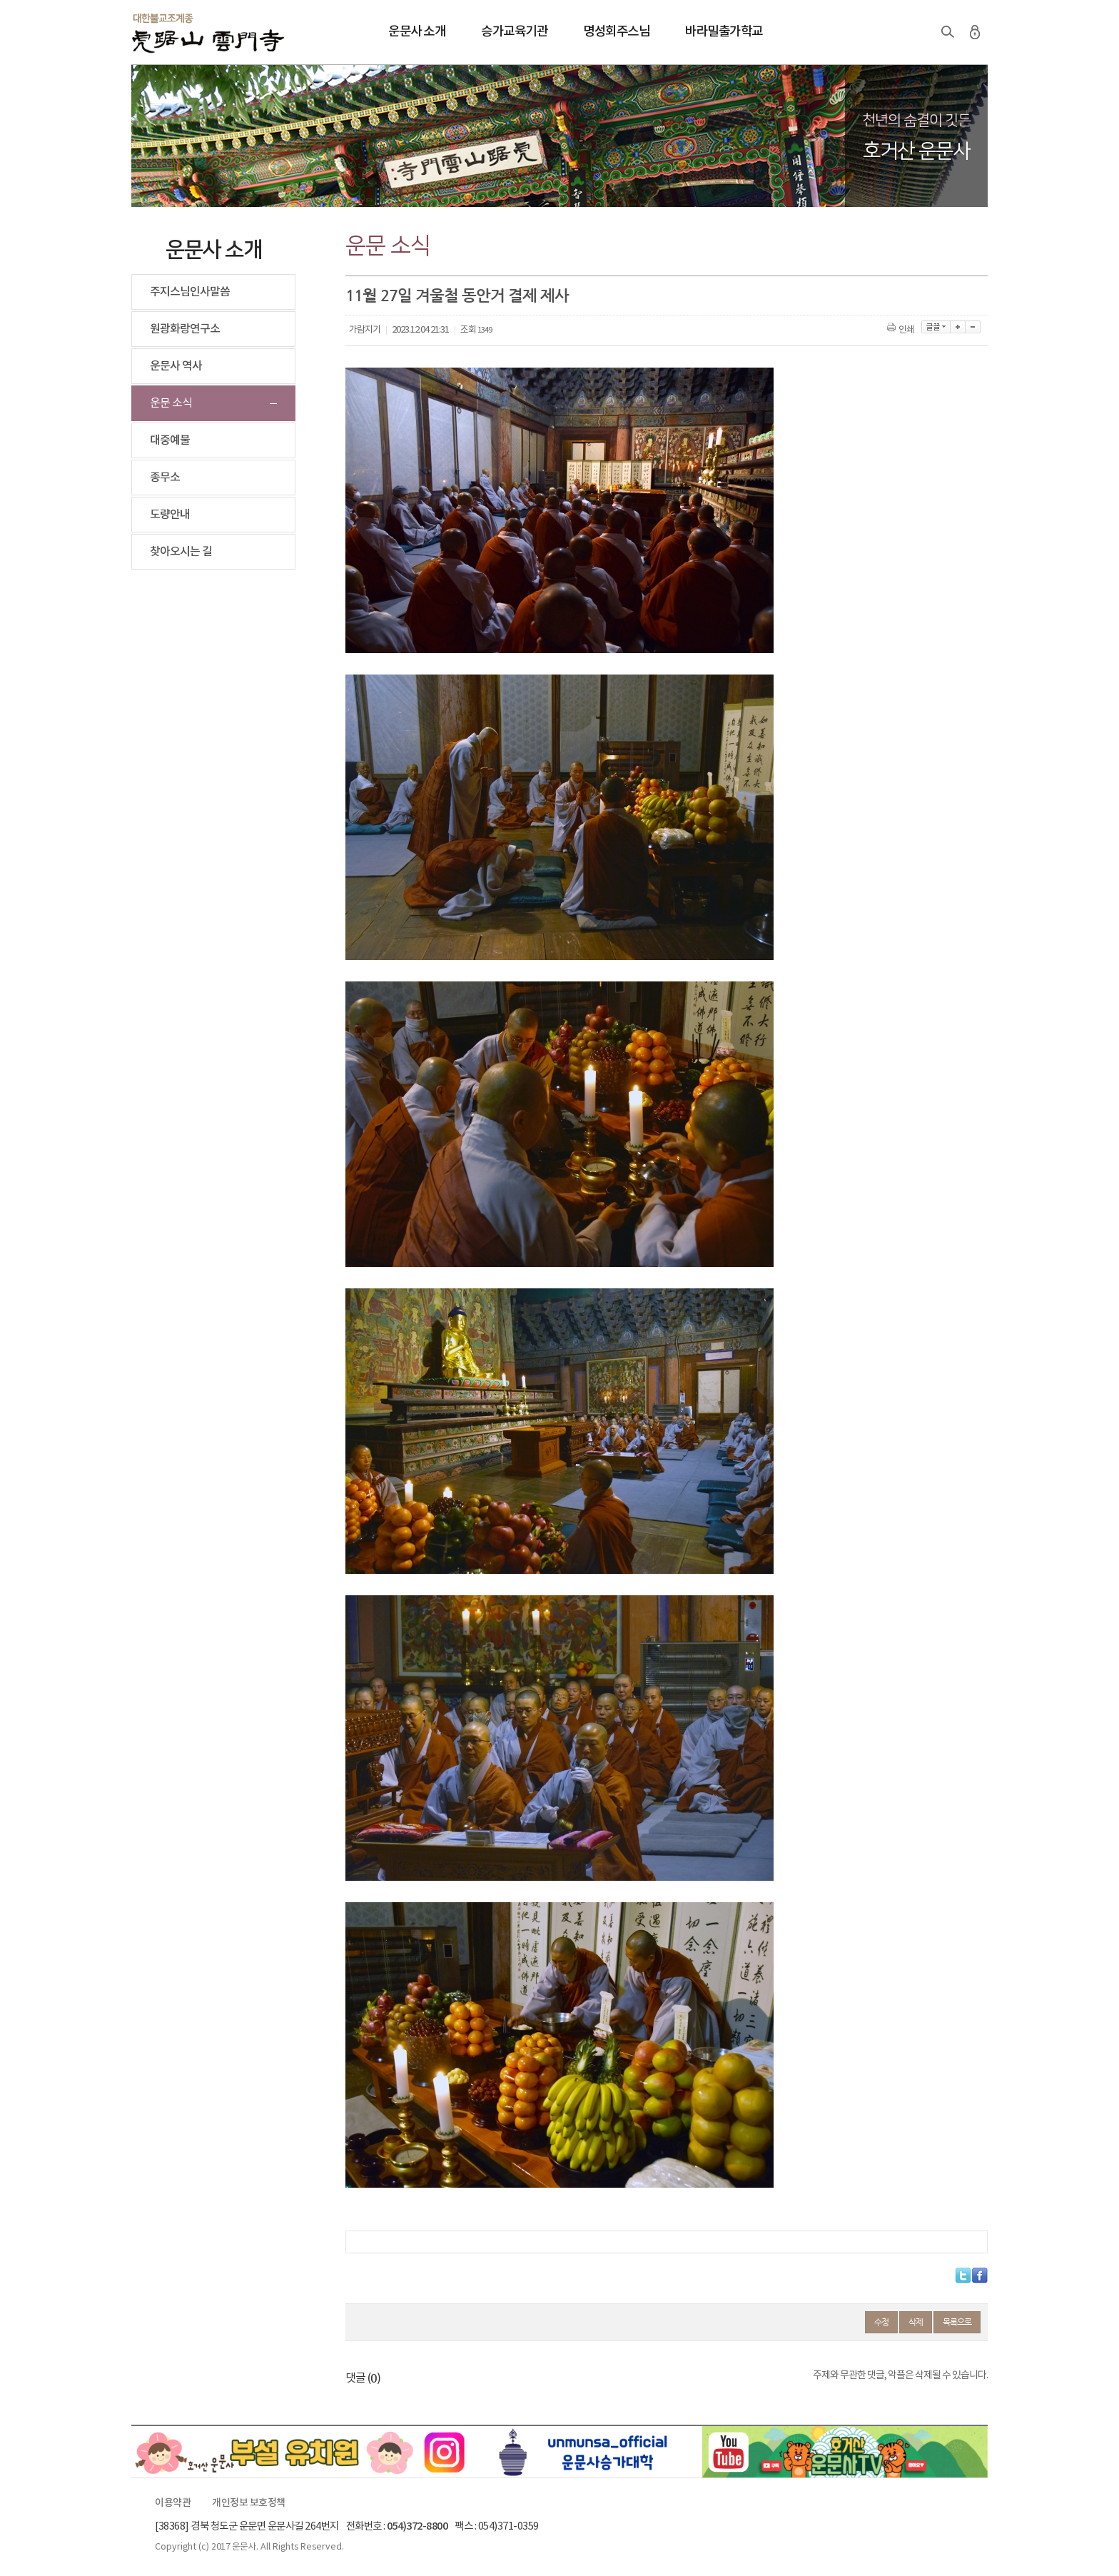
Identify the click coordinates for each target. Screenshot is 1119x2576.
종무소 (165, 477)
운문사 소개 (416, 31)
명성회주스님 (616, 31)
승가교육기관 (514, 31)
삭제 (915, 2322)
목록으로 (957, 2322)
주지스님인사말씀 (190, 292)
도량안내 (170, 514)
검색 (948, 32)
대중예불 (170, 440)
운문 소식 (171, 403)
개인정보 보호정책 (248, 2503)
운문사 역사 (176, 366)
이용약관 (173, 2503)
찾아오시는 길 (181, 551)
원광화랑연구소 (185, 329)
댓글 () (362, 2378)
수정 (881, 2322)
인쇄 (901, 330)
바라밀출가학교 (724, 31)
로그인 (975, 32)
